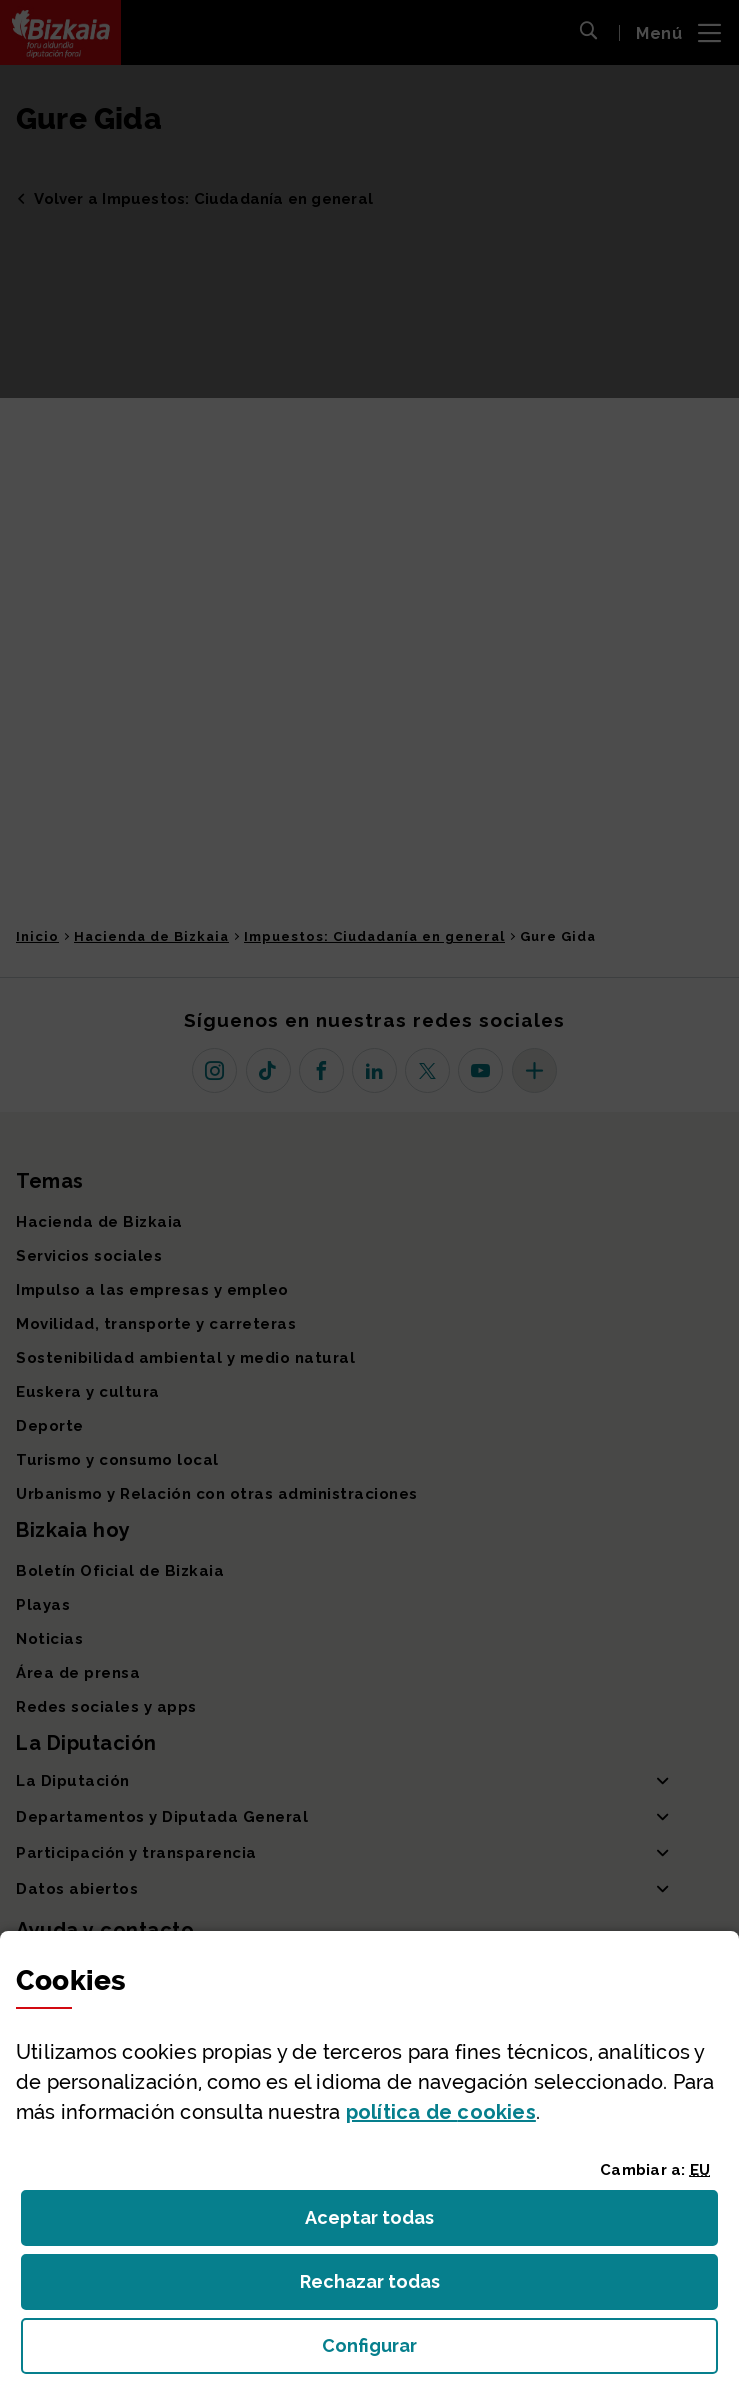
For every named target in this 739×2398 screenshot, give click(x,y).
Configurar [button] (482, 2351)
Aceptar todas (387, 2223)
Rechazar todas (385, 2287)
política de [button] (441, 2112)
